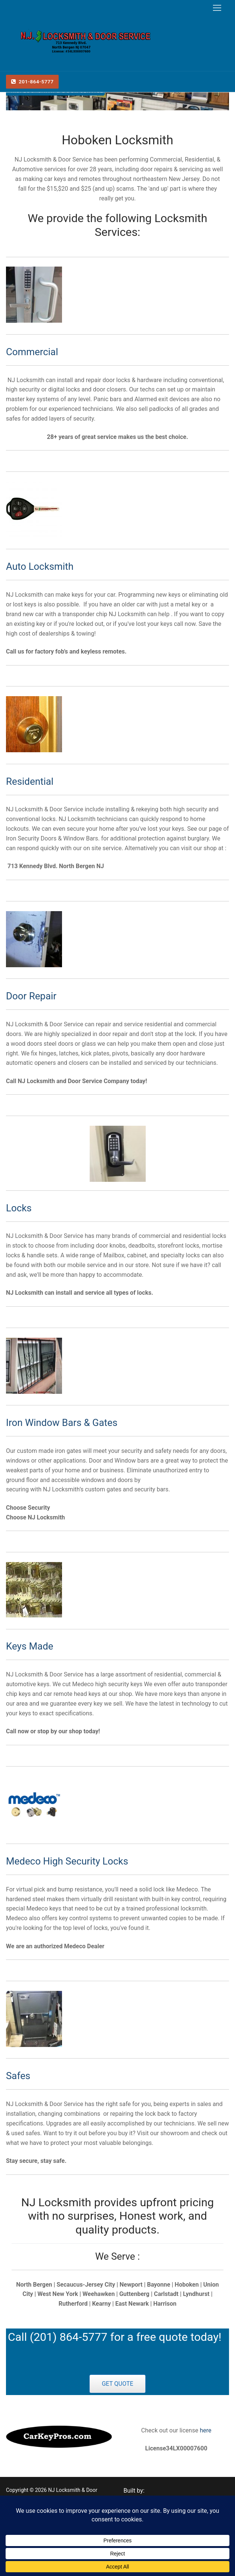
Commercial (32, 351)
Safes (18, 2075)
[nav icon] (217, 8)
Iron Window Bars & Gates (61, 1422)
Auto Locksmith (40, 566)
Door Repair (31, 996)
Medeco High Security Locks (67, 1861)
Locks (19, 1208)
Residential (29, 781)
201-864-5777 (32, 81)
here (204, 2430)
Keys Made (29, 1646)
